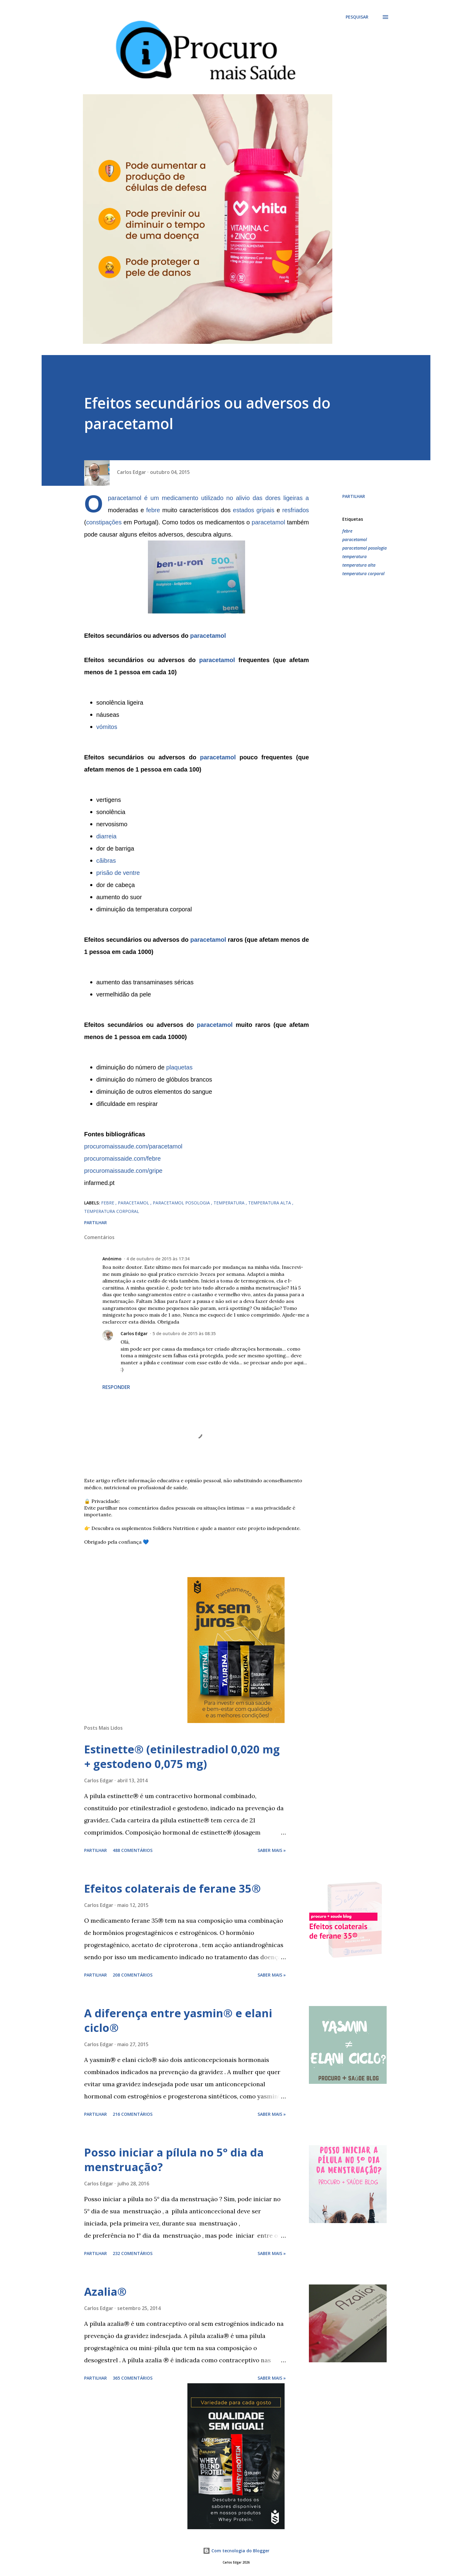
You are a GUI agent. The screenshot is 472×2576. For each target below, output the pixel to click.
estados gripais (253, 510)
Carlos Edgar (134, 1333)
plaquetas (179, 1067)
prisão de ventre (118, 872)
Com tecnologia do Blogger (236, 2551)
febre (153, 510)
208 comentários (132, 1975)
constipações (104, 522)
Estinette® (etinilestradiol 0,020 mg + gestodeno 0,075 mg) (182, 1756)
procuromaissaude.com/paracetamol (133, 1146)
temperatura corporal (363, 573)
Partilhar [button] (353, 496)
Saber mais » (272, 1850)
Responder (116, 1387)
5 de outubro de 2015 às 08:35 (184, 1333)
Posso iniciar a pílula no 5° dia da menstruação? (174, 2159)
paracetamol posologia (364, 548)
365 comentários (132, 2378)
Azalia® (105, 2291)
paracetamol (124, 498)
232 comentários (132, 2253)
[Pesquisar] (357, 17)
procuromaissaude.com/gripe (123, 1170)
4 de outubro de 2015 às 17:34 (158, 1259)
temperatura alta (358, 565)
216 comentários (132, 2114)
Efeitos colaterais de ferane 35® (172, 1888)
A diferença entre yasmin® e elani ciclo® (178, 2020)
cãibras (106, 860)
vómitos (106, 726)
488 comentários (132, 1850)
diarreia (106, 836)
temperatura (354, 556)
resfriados (295, 510)
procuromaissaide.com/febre (122, 1158)
